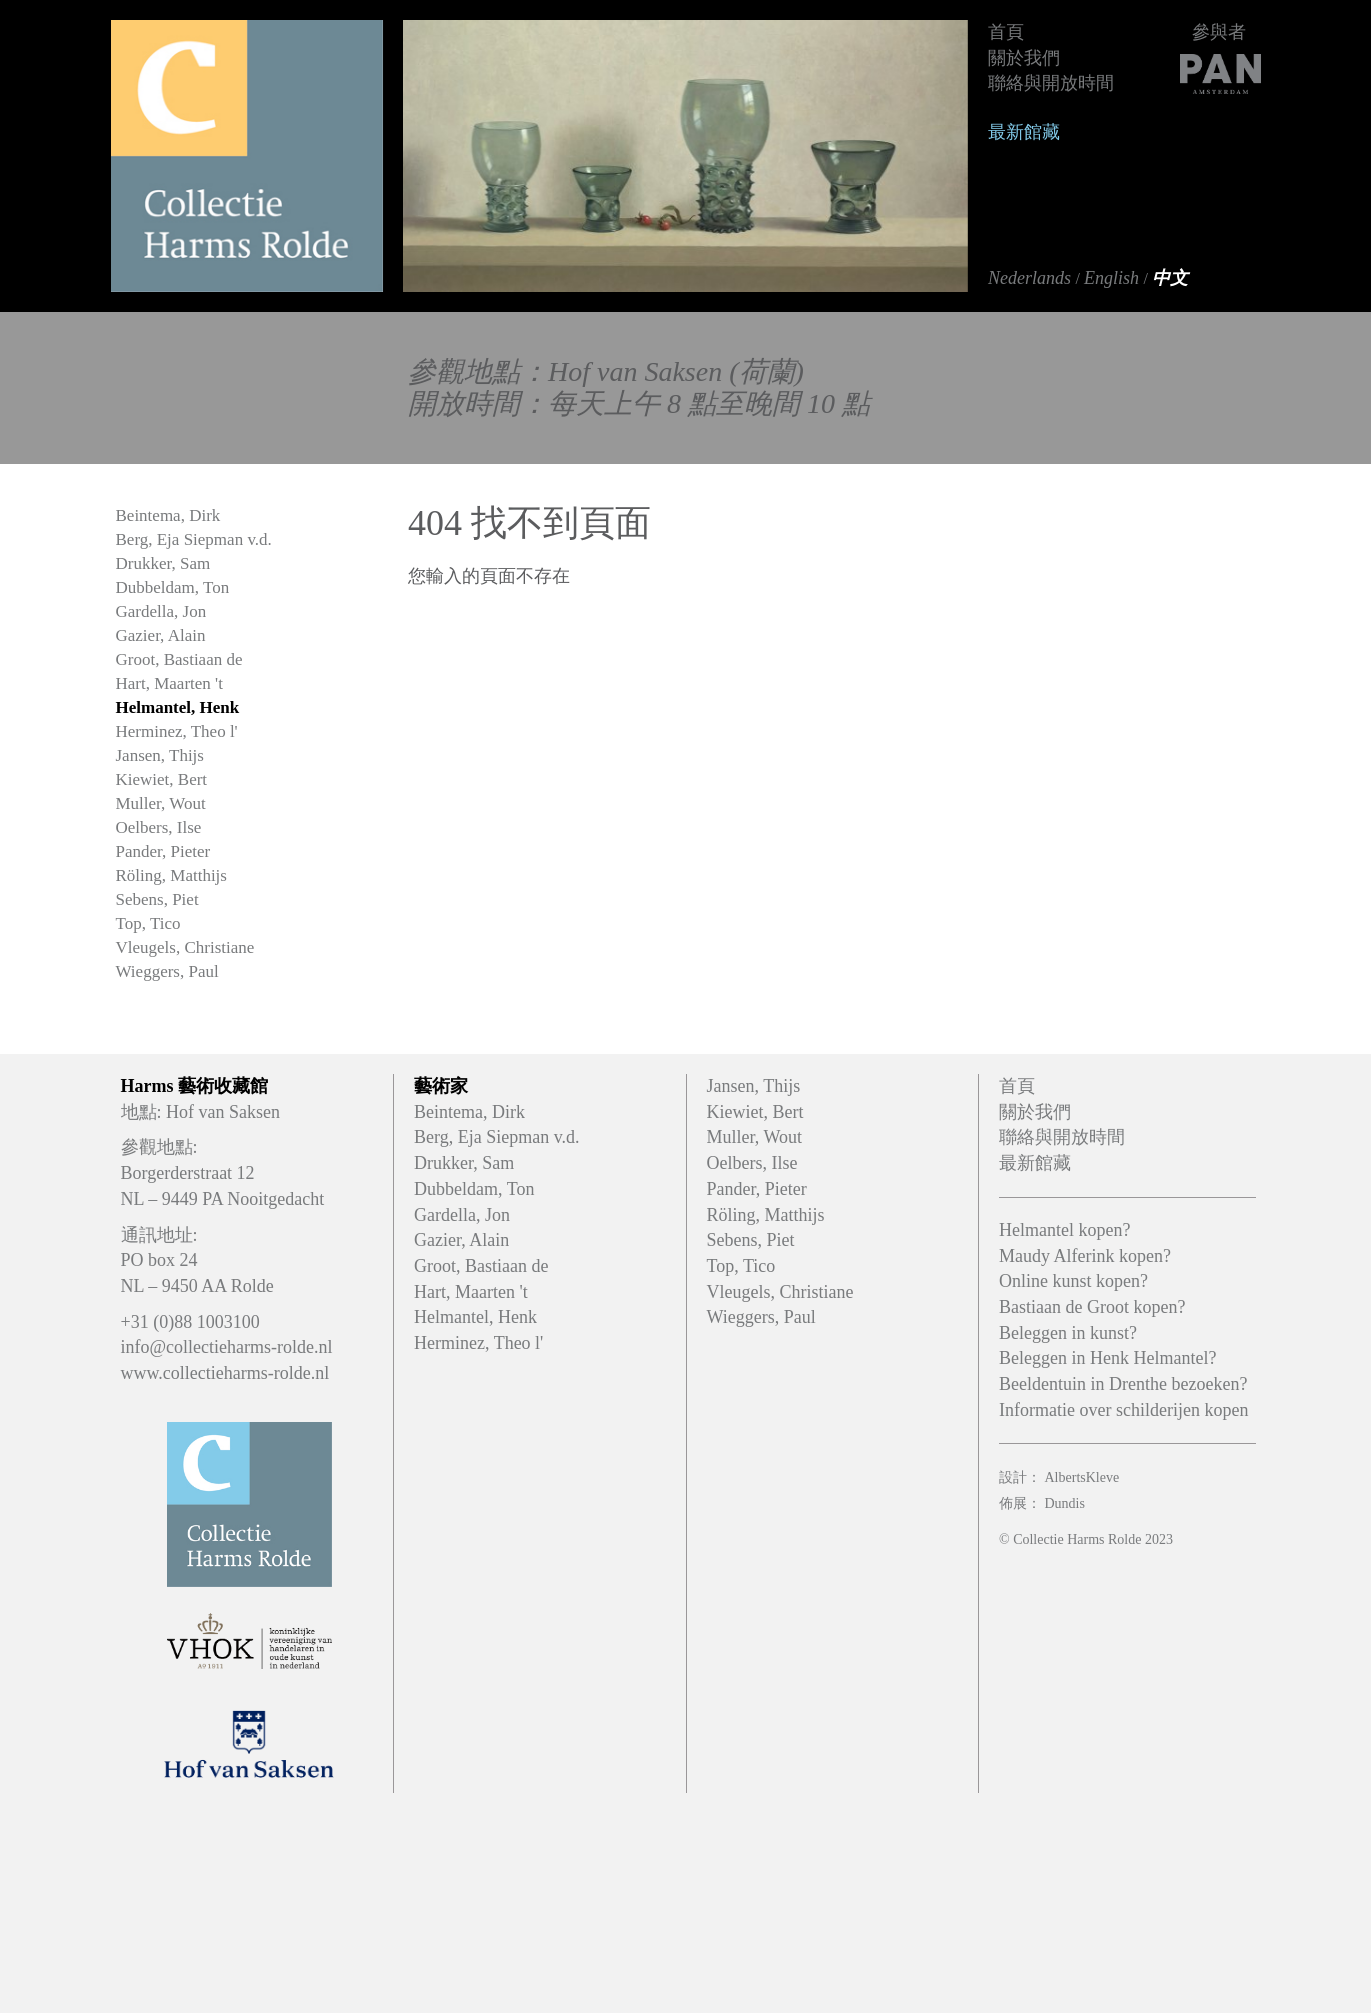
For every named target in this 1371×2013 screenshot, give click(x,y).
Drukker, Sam (163, 563)
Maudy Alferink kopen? (1085, 1256)
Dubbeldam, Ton (173, 587)
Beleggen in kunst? (1068, 1333)
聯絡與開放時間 (1051, 83)
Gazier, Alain (161, 635)
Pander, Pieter (163, 851)
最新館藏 (1024, 132)
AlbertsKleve (1082, 1477)
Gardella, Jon (161, 611)
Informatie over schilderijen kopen (1123, 1410)
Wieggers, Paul (167, 971)
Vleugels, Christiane (185, 947)
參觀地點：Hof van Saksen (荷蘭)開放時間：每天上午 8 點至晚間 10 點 (639, 387)
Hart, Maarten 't (169, 683)
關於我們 (1024, 58)
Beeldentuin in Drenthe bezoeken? (1123, 1384)
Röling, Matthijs (171, 875)
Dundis (1065, 1503)
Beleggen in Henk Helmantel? (1107, 1358)
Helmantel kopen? (1064, 1230)
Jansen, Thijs (160, 755)
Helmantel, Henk (178, 707)
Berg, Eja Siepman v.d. (194, 539)
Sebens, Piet (157, 899)
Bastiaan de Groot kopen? (1092, 1307)
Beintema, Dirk (168, 515)
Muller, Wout (161, 803)
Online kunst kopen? (1073, 1281)
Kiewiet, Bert (162, 779)
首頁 (1006, 32)
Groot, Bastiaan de (179, 659)
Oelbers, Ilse (159, 827)
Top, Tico (148, 923)
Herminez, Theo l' (177, 731)
